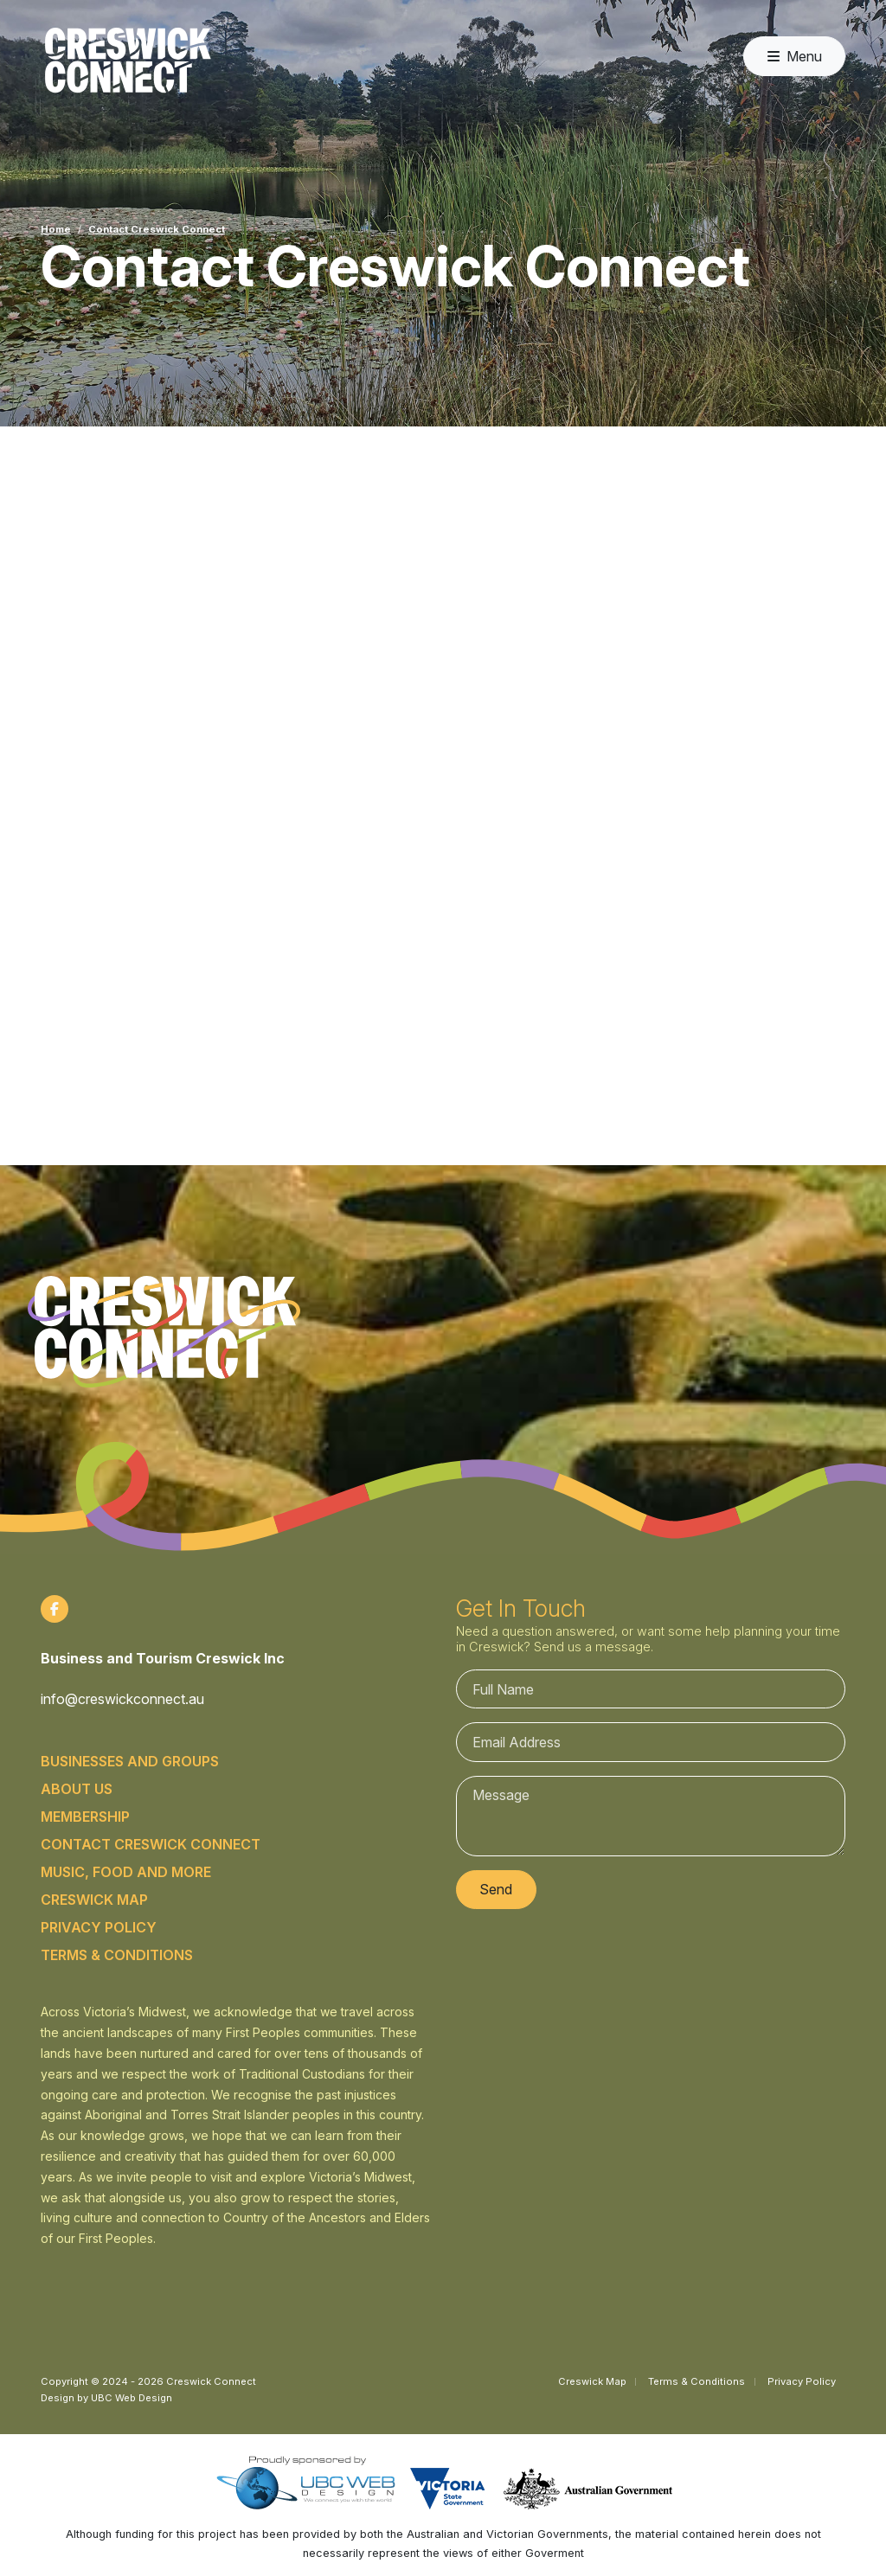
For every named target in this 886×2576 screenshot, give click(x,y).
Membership (85, 1816)
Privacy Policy (99, 1927)
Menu (794, 56)
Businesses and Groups (130, 1761)
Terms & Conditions (117, 1955)
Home (56, 229)
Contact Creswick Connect (156, 229)
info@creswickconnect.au (122, 1699)
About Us (76, 1788)
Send (495, 1889)
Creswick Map (94, 1899)
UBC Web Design (131, 2398)
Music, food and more (126, 1872)
